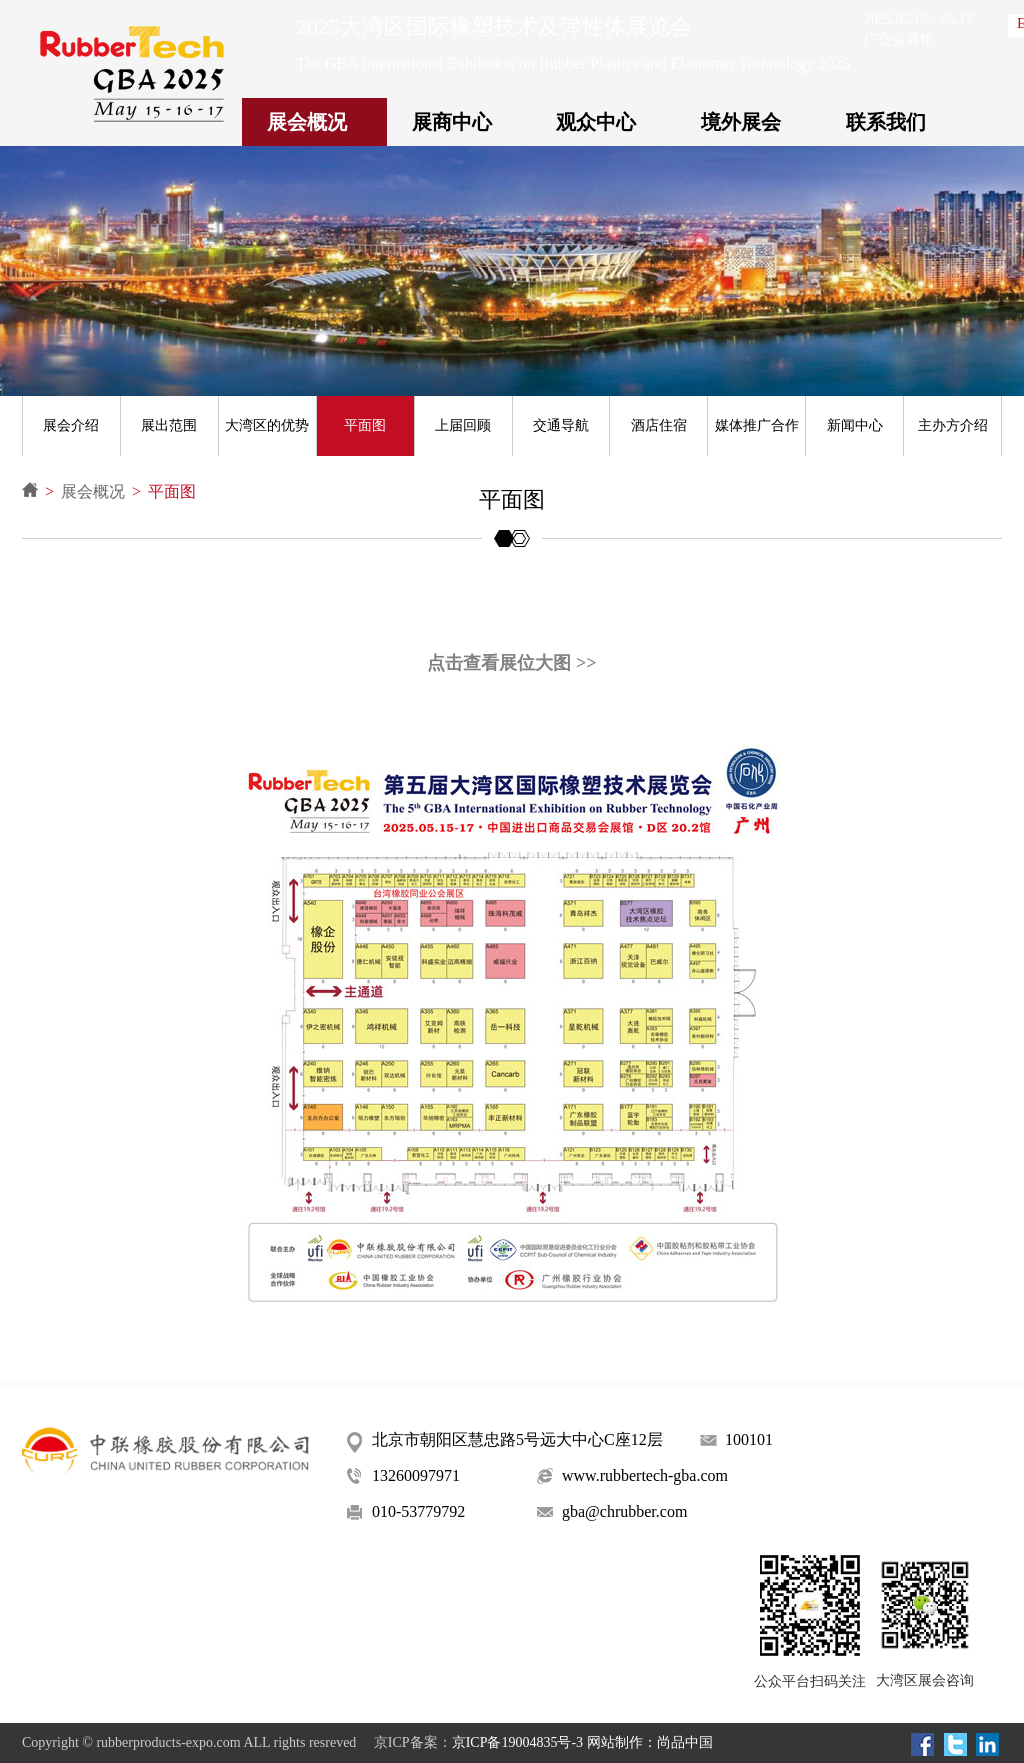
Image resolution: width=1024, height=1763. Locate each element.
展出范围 (169, 425)
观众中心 (596, 122)
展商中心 (452, 122)
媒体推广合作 (757, 425)
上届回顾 (463, 425)
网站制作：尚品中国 (650, 1742)
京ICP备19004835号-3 (517, 1742)
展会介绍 (71, 425)
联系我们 (886, 122)
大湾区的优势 (267, 425)
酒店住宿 (659, 425)
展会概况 (307, 122)
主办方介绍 (953, 425)
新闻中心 (855, 425)
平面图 (365, 425)
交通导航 (561, 425)
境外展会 (741, 122)
